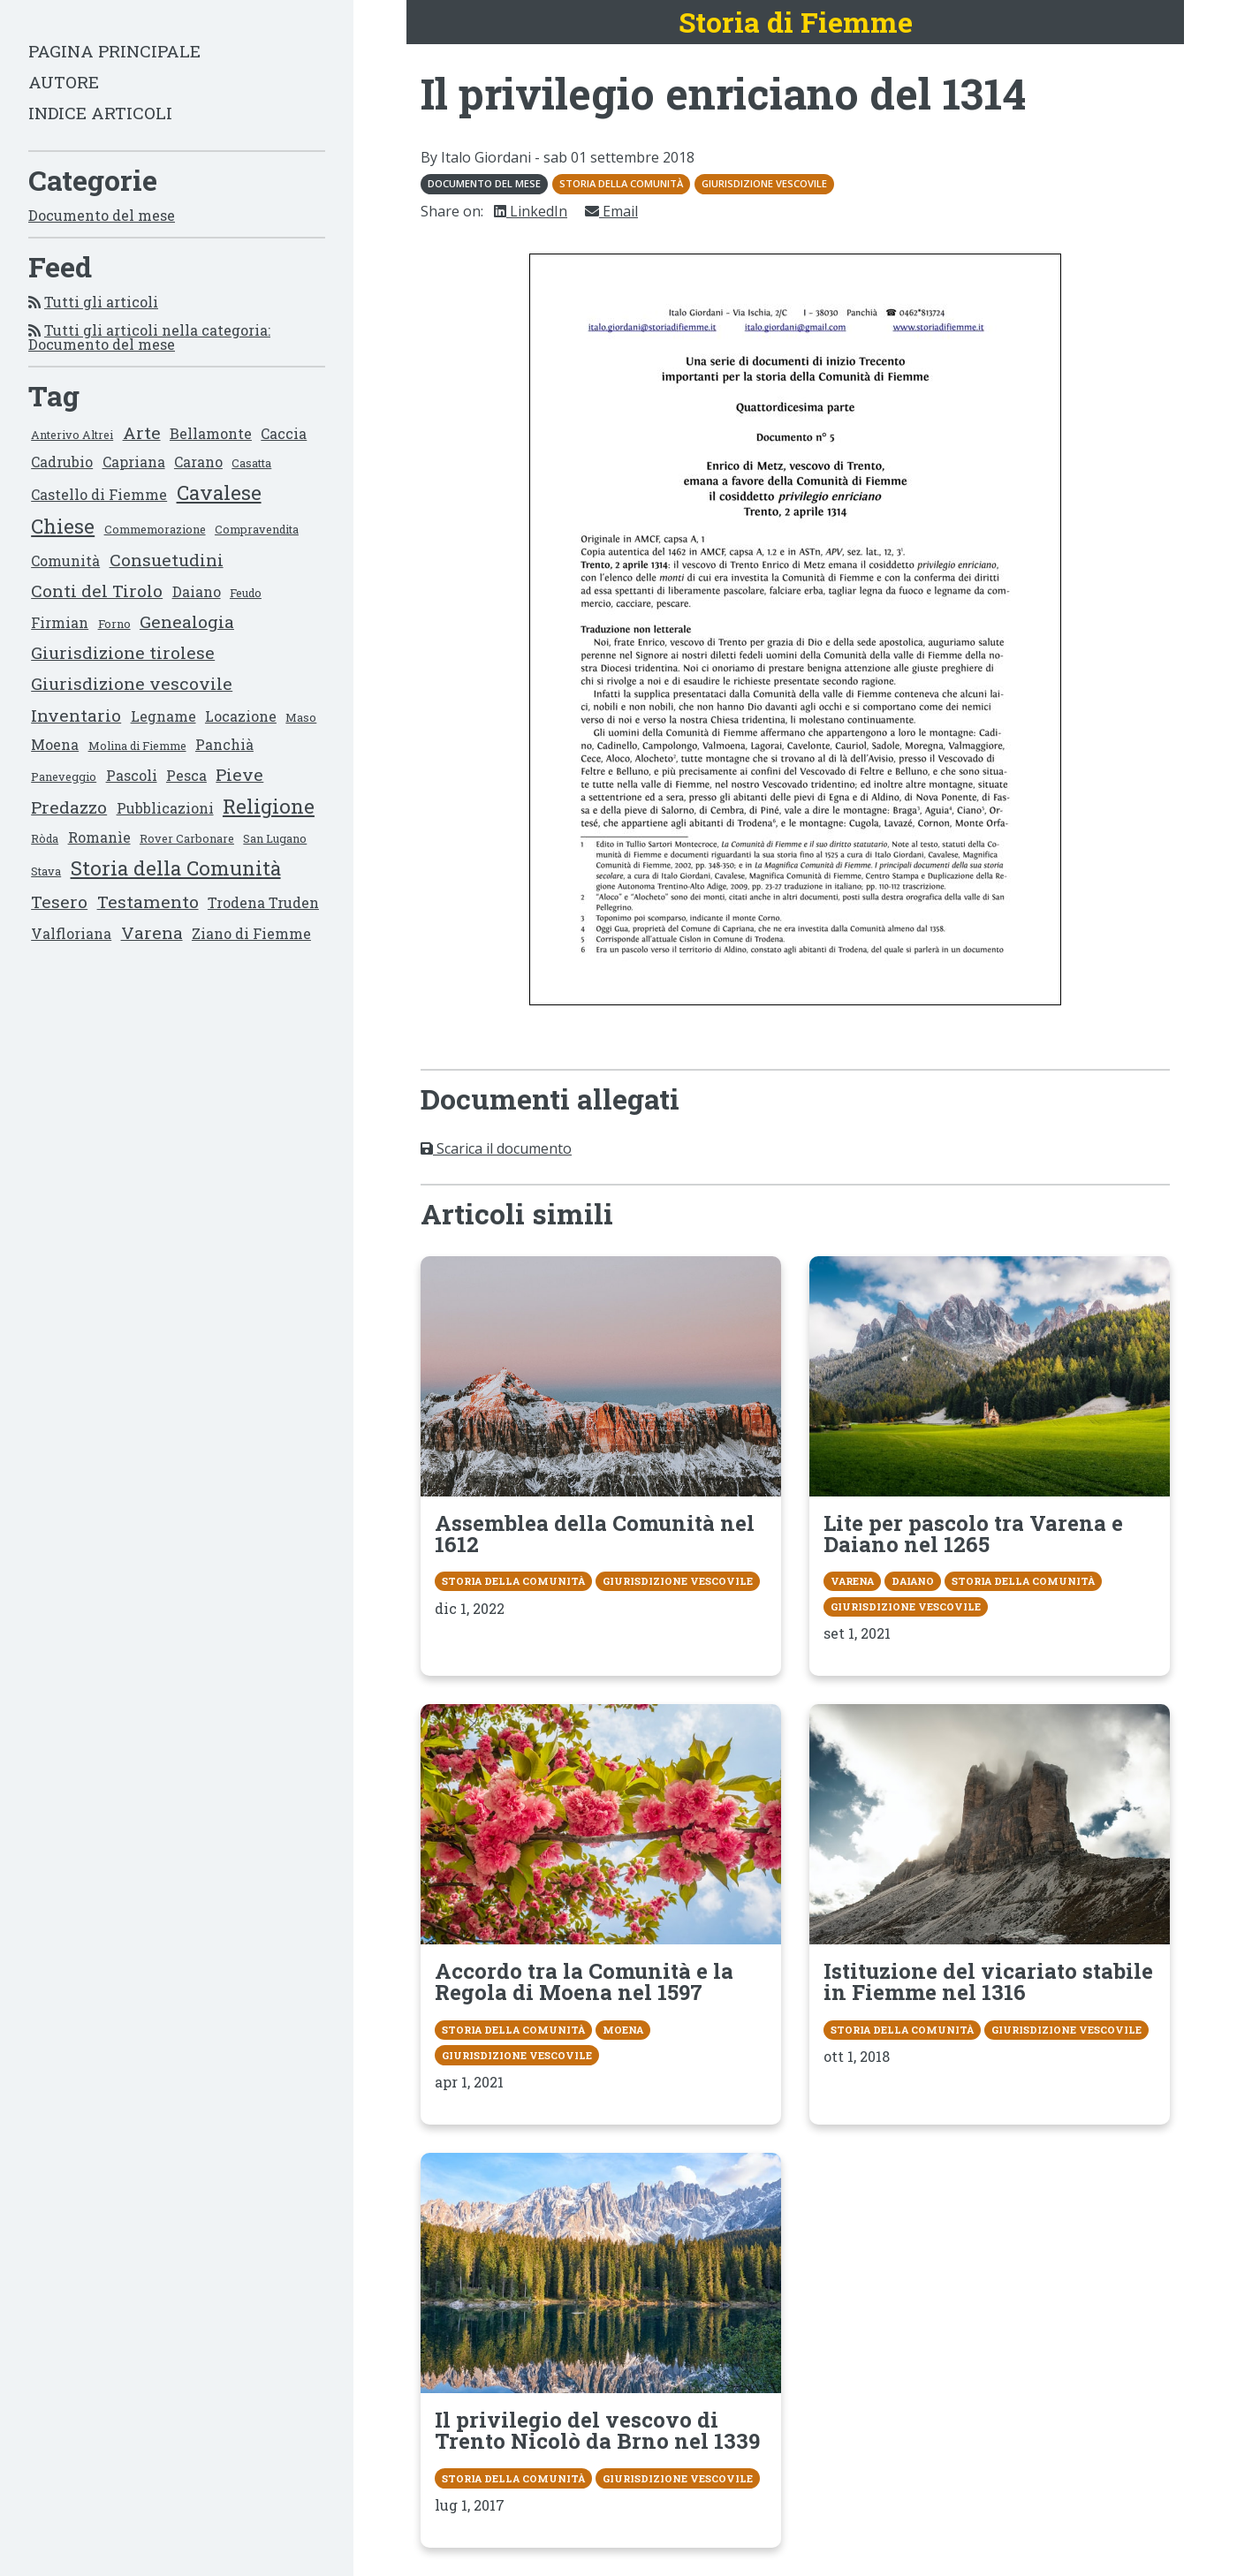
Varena (152, 932)
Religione (269, 806)
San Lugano (275, 838)
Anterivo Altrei (72, 435)
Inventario (76, 715)
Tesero (59, 901)
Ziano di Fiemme (251, 933)
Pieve (239, 774)
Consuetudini (167, 560)
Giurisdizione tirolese (123, 652)
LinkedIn (530, 211)
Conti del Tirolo (97, 591)
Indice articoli (100, 113)
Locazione (241, 716)
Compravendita (257, 529)
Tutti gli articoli (101, 301)
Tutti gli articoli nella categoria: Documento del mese (149, 337)
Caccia (284, 433)
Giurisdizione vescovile (131, 683)
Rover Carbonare (187, 838)
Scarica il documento (496, 1148)
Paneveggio (63, 776)
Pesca (186, 775)
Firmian (59, 622)
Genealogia (187, 621)
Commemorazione (155, 529)
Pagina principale (114, 51)
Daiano (196, 591)
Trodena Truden (263, 902)
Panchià (224, 744)
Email (611, 211)
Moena (55, 744)
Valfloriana (71, 933)
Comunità (65, 560)
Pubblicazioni (165, 808)
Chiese (63, 526)
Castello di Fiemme (99, 494)
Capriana (133, 461)
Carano (198, 461)
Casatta (251, 463)
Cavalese (219, 492)
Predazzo (69, 807)
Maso (300, 717)
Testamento (148, 901)
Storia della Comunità (176, 868)
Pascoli (131, 775)
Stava (46, 871)
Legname (163, 716)
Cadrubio (62, 461)
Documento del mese (101, 215)
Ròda (44, 838)
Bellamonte (211, 433)
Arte (142, 432)
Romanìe (99, 837)
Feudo (246, 593)
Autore (63, 82)
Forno (114, 624)
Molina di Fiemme (137, 746)
